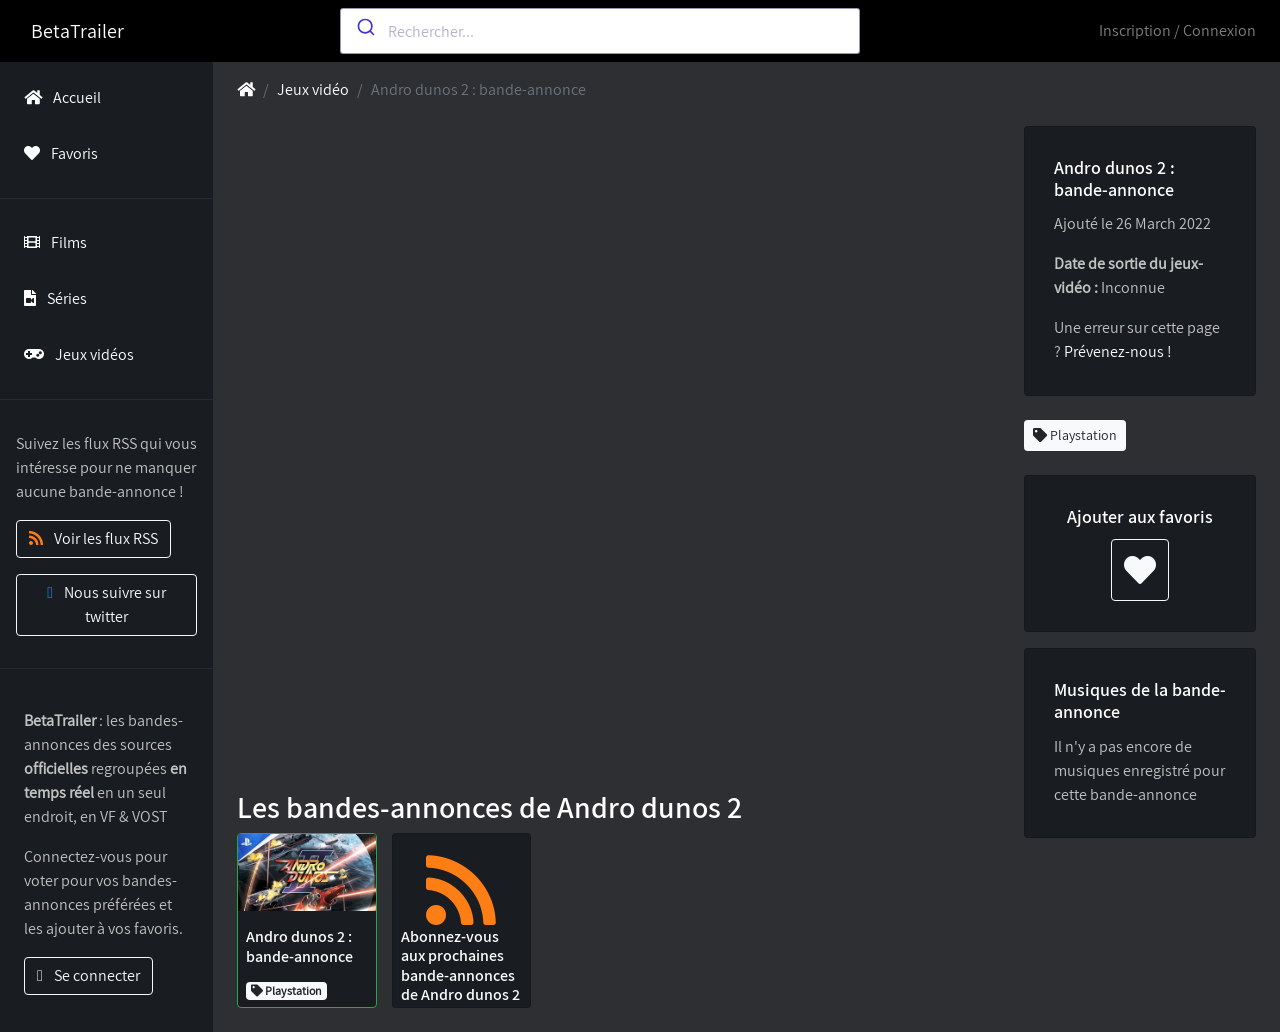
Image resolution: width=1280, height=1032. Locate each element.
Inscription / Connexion (1177, 30)
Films (51, 242)
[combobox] (600, 31)
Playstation (1075, 435)
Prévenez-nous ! (1118, 351)
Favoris (57, 153)
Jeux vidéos (75, 354)
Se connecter (88, 975)
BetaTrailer (77, 31)
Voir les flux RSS (93, 538)
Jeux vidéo (313, 89)
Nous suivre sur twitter (106, 604)
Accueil (58, 97)
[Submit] (364, 27)
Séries (51, 298)
